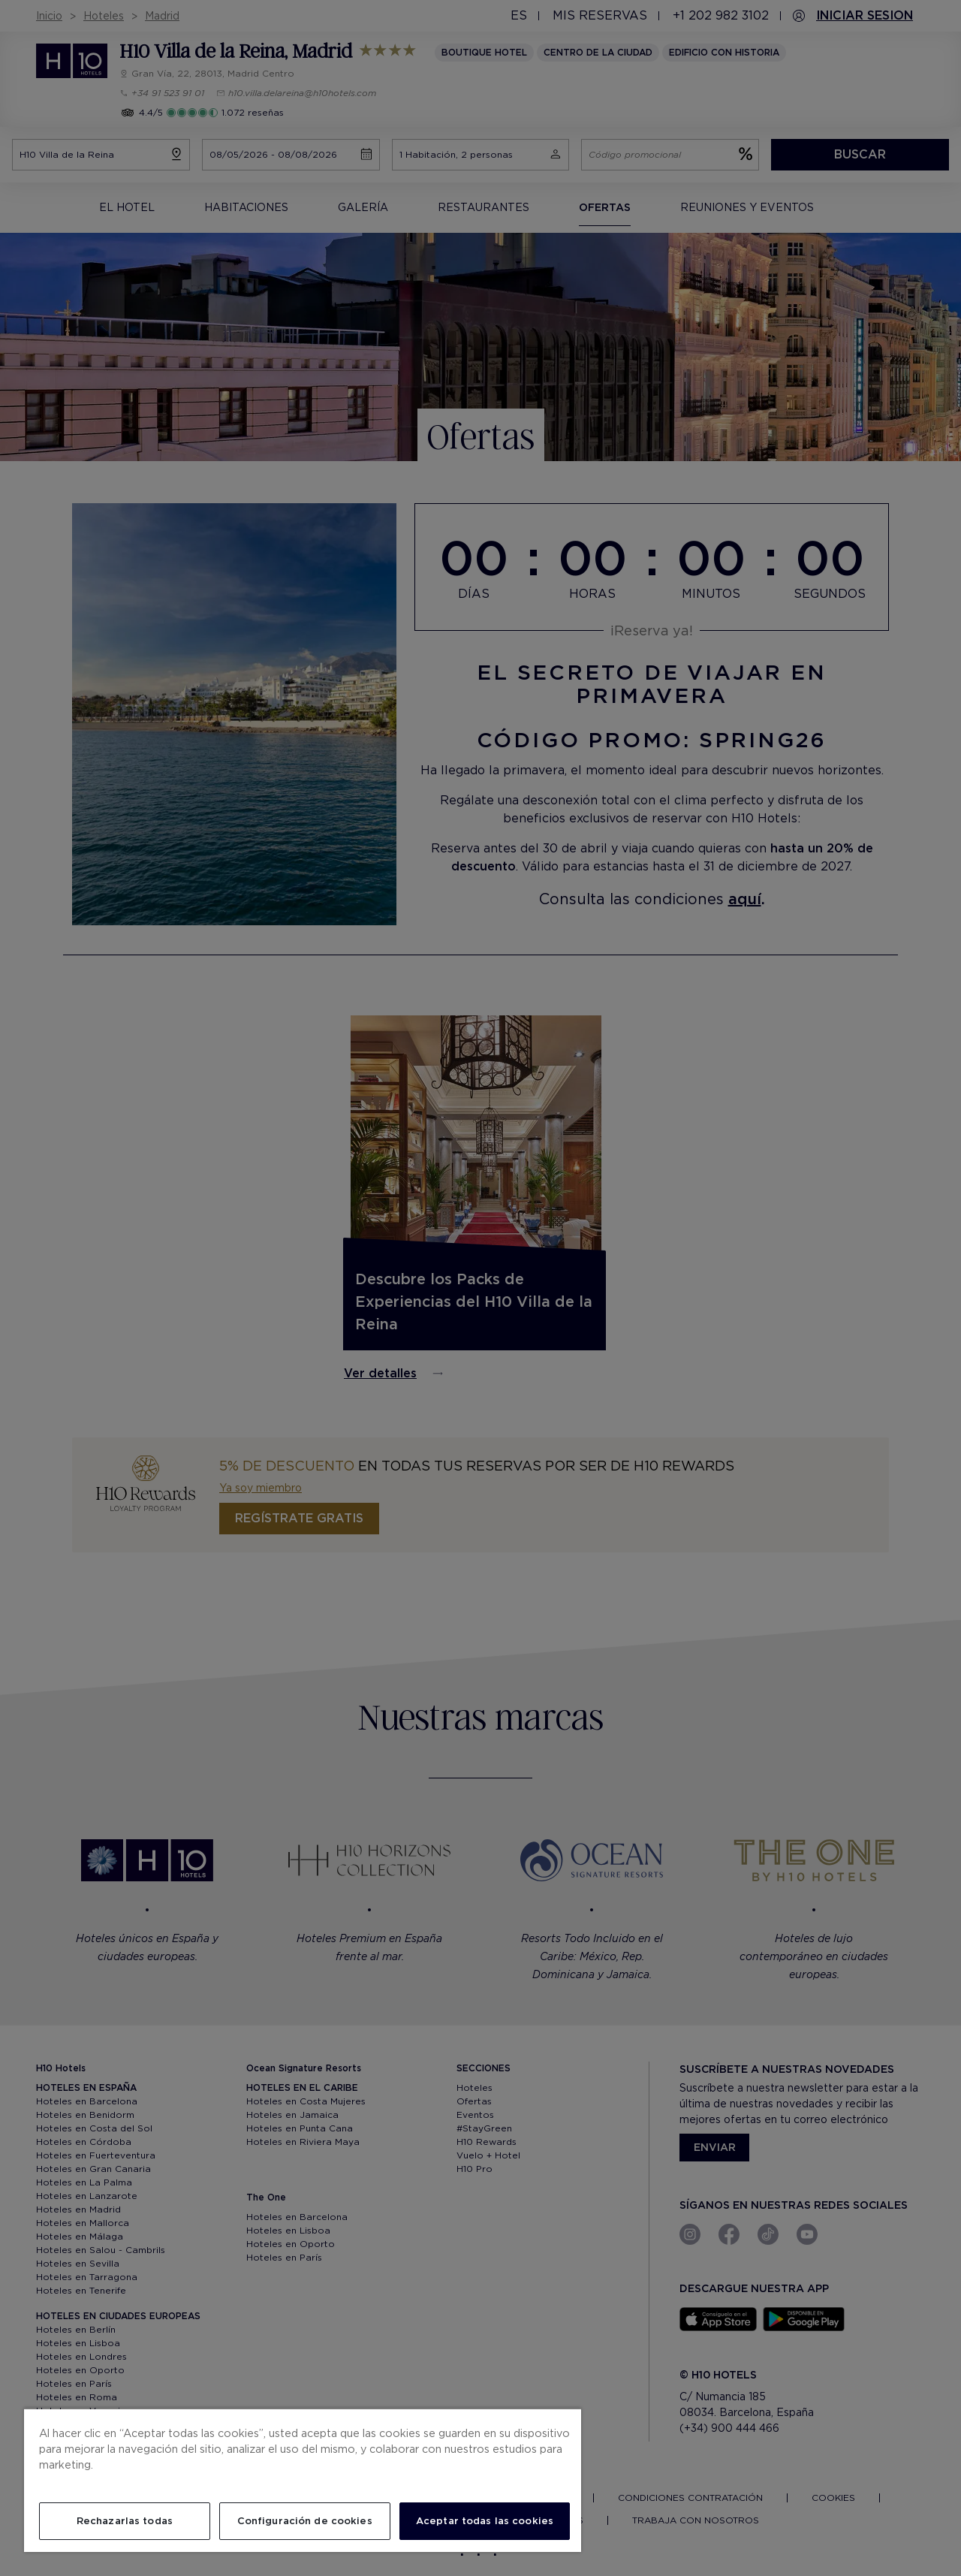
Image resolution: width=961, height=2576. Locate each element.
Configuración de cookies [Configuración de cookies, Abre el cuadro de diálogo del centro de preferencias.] (304, 2520)
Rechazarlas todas (125, 2520)
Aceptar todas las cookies (484, 2520)
